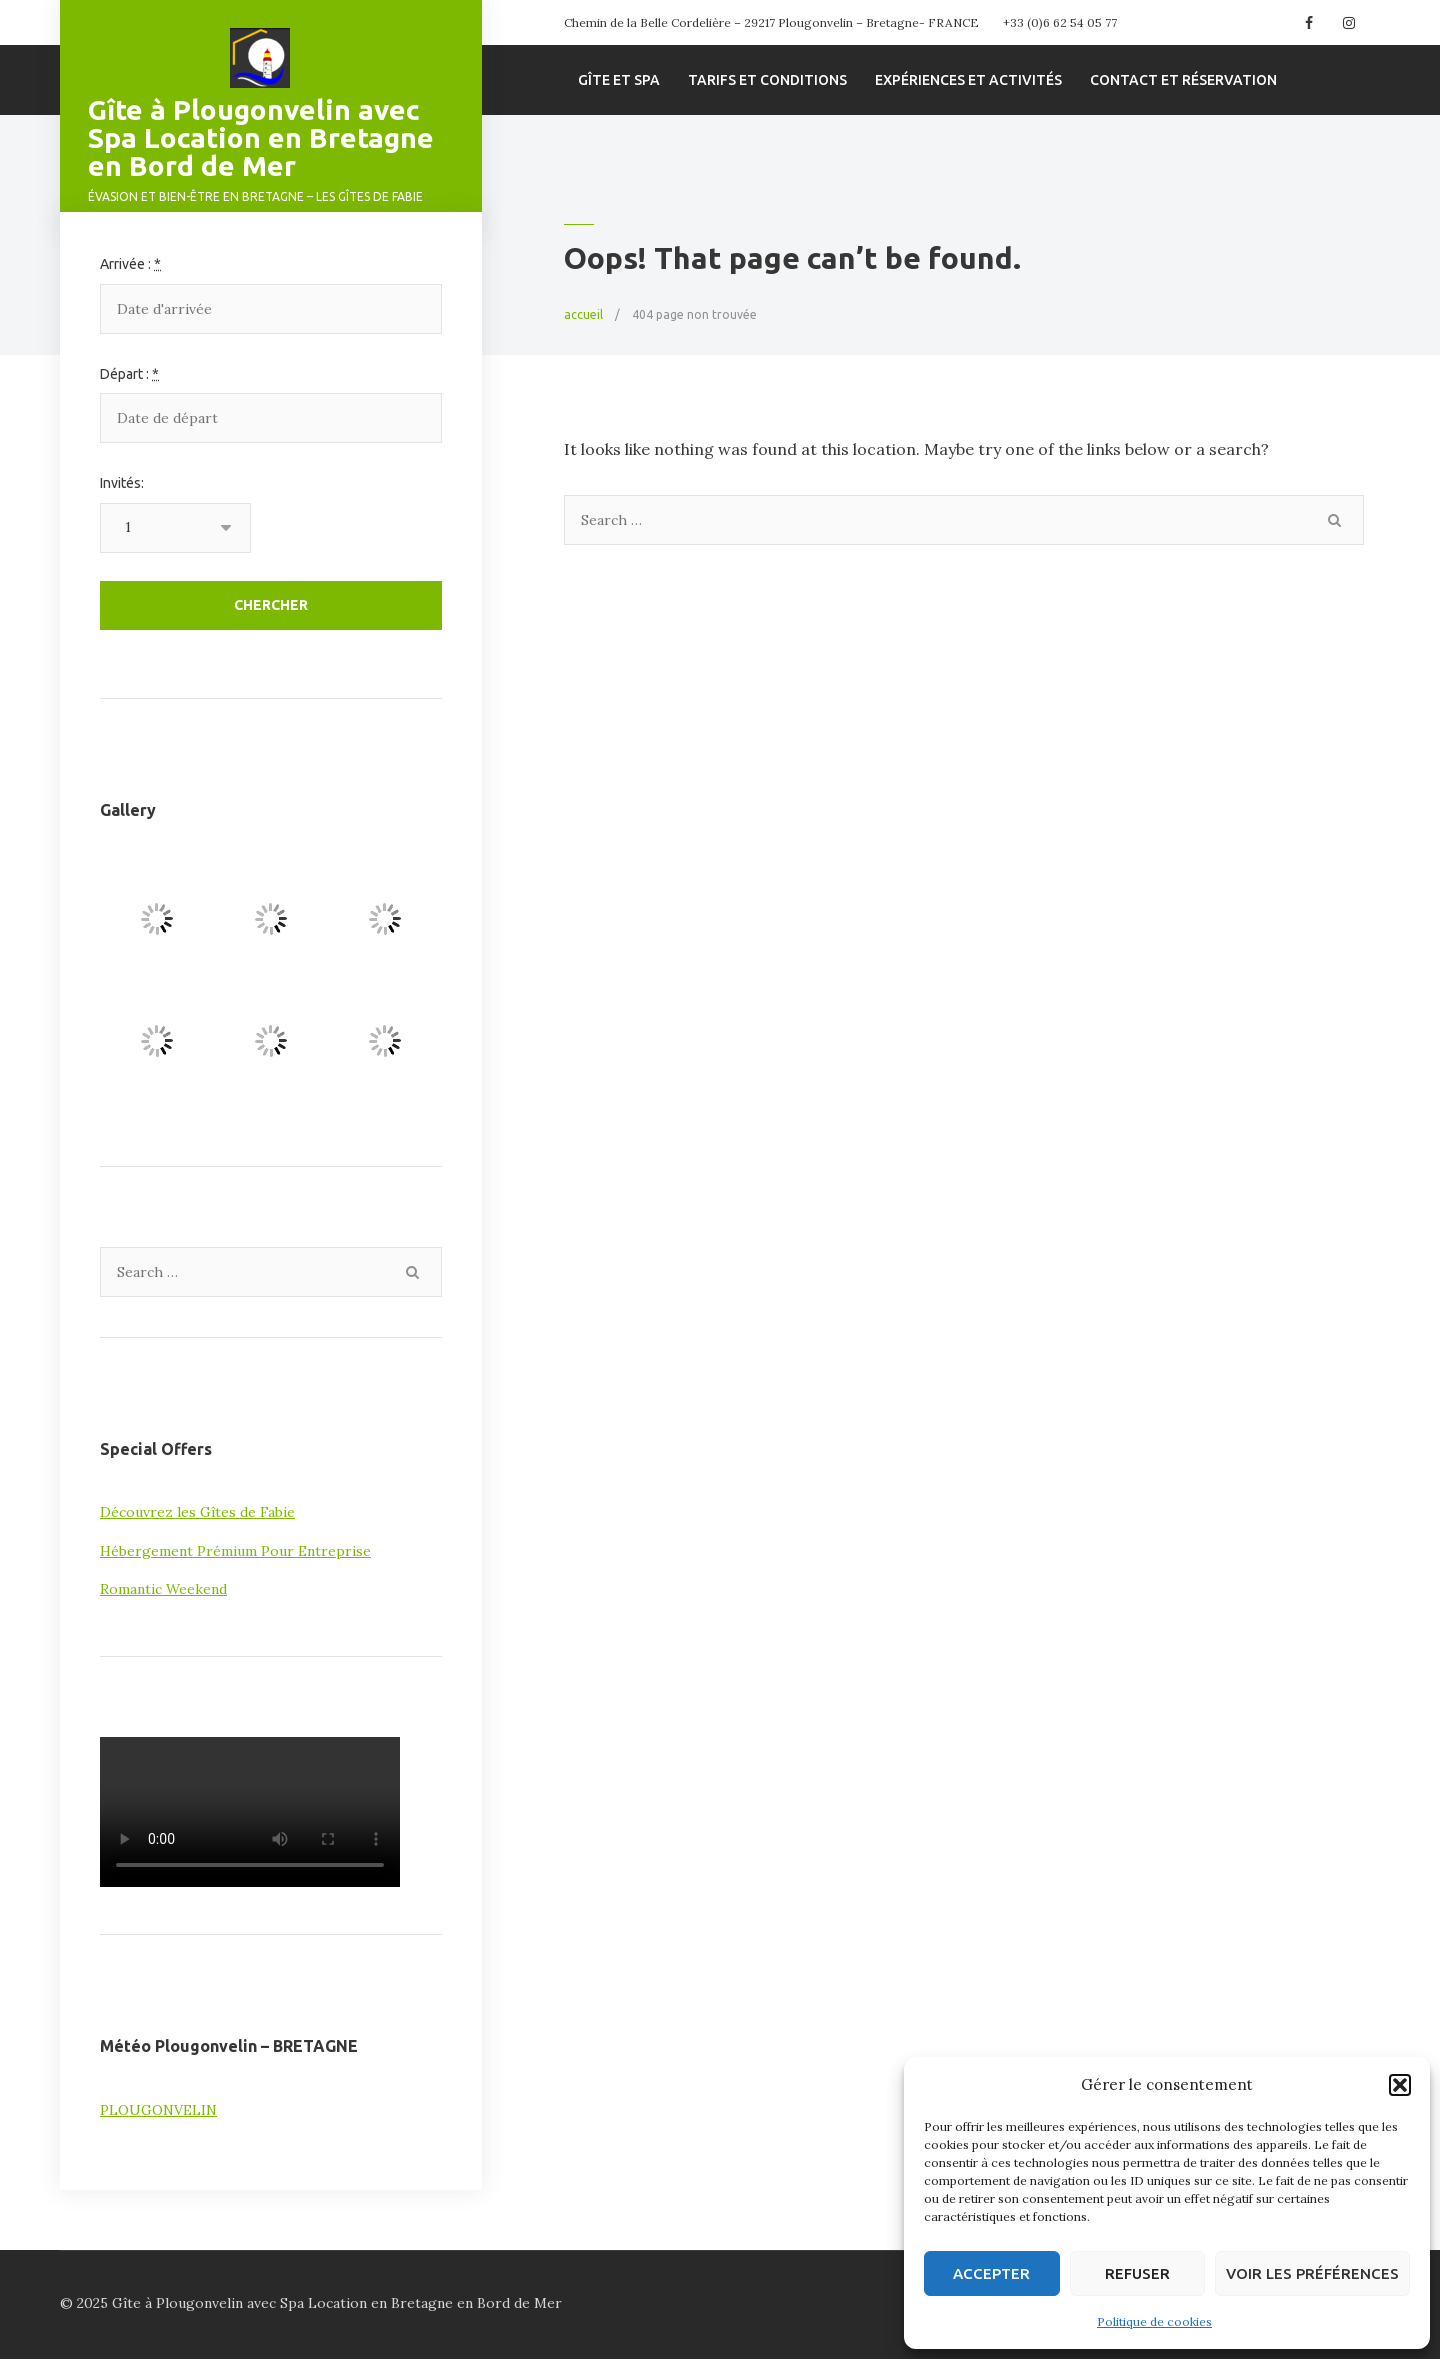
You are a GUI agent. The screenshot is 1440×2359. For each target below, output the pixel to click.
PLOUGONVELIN (158, 2110)
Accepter (991, 2273)
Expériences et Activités (968, 80)
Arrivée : (130, 264)
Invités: (122, 483)
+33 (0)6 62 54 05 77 (1060, 22)
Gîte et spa (619, 80)
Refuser (1137, 2273)
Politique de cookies (1154, 2321)
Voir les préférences (1312, 2273)
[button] (1400, 2085)
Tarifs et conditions (767, 80)
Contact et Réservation (1183, 80)
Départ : (129, 374)
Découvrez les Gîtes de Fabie (197, 1512)
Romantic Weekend (163, 1589)
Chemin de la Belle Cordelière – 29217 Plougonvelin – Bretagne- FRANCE (771, 22)
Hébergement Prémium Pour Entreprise (235, 1551)
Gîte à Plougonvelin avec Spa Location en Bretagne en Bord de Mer (261, 137)
